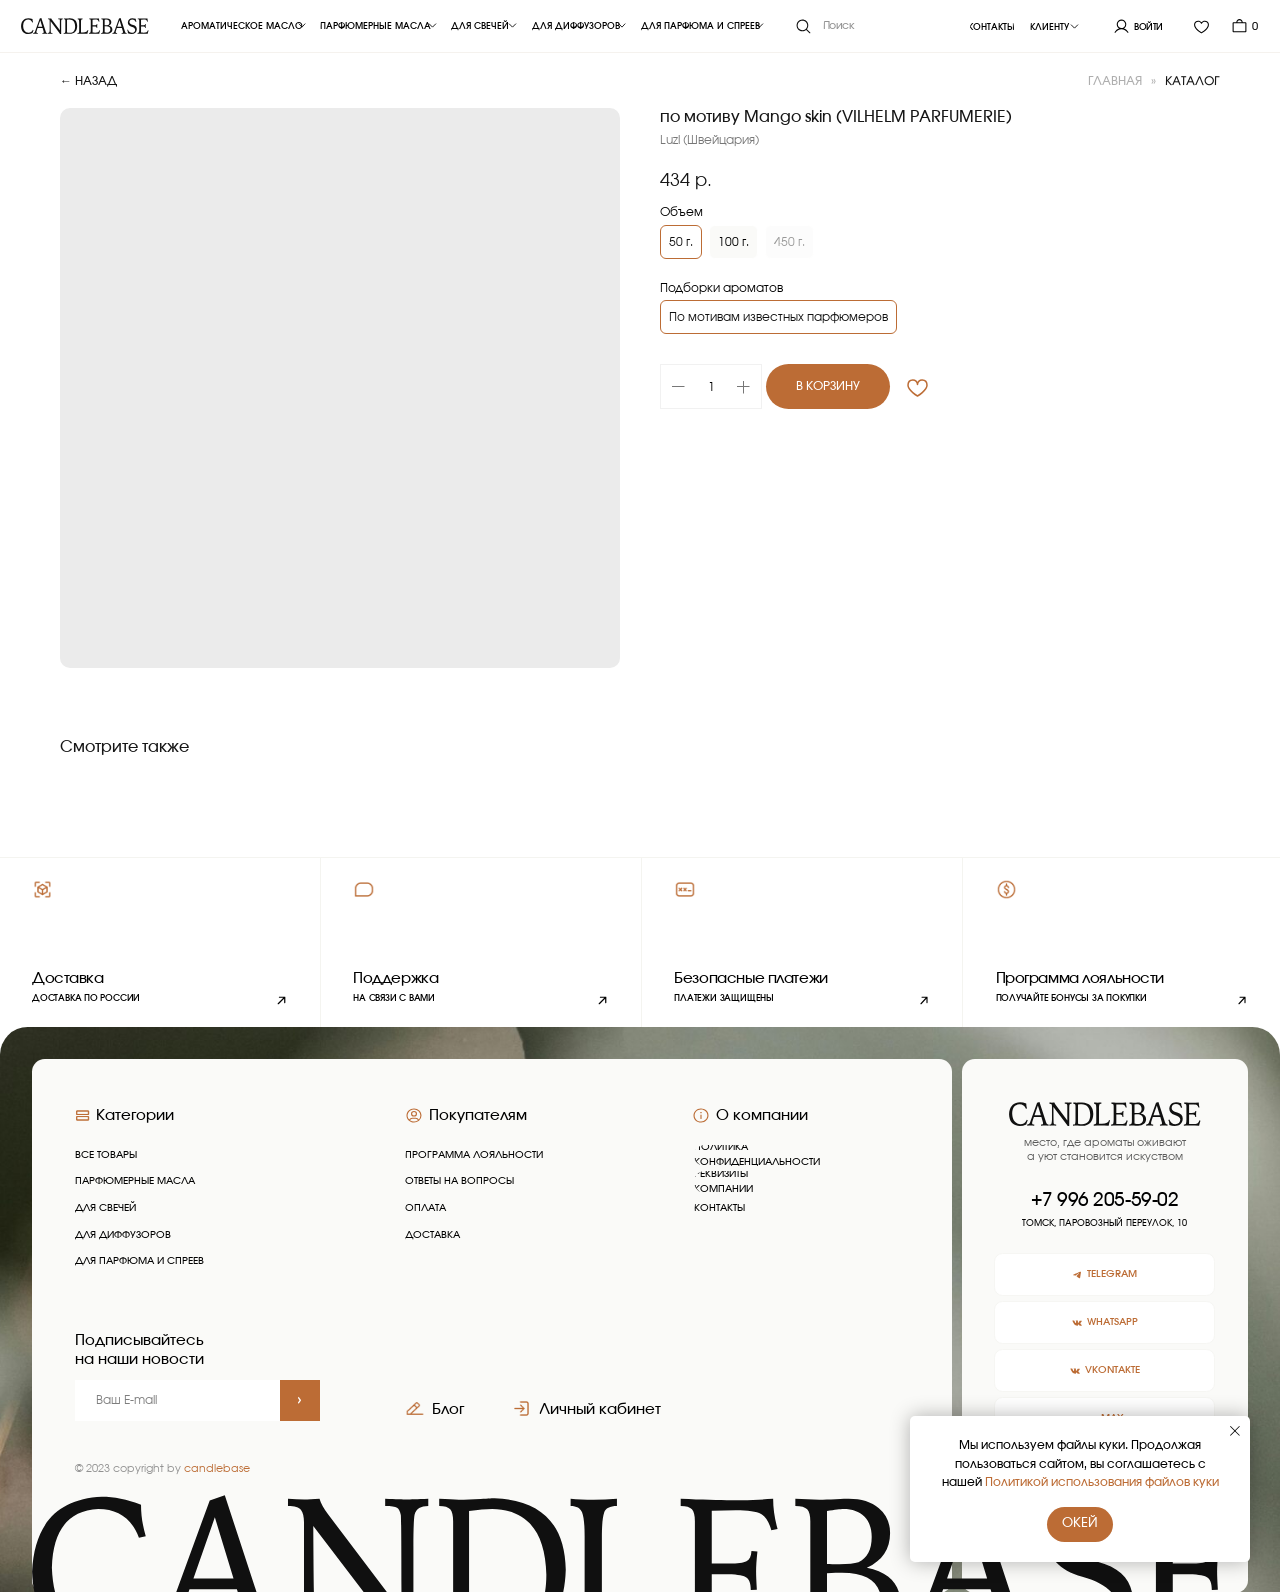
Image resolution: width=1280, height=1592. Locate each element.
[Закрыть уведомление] (1235, 1431)
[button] (481, 942)
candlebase (217, 1468)
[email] (177, 1400)
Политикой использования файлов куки (1102, 1482)
